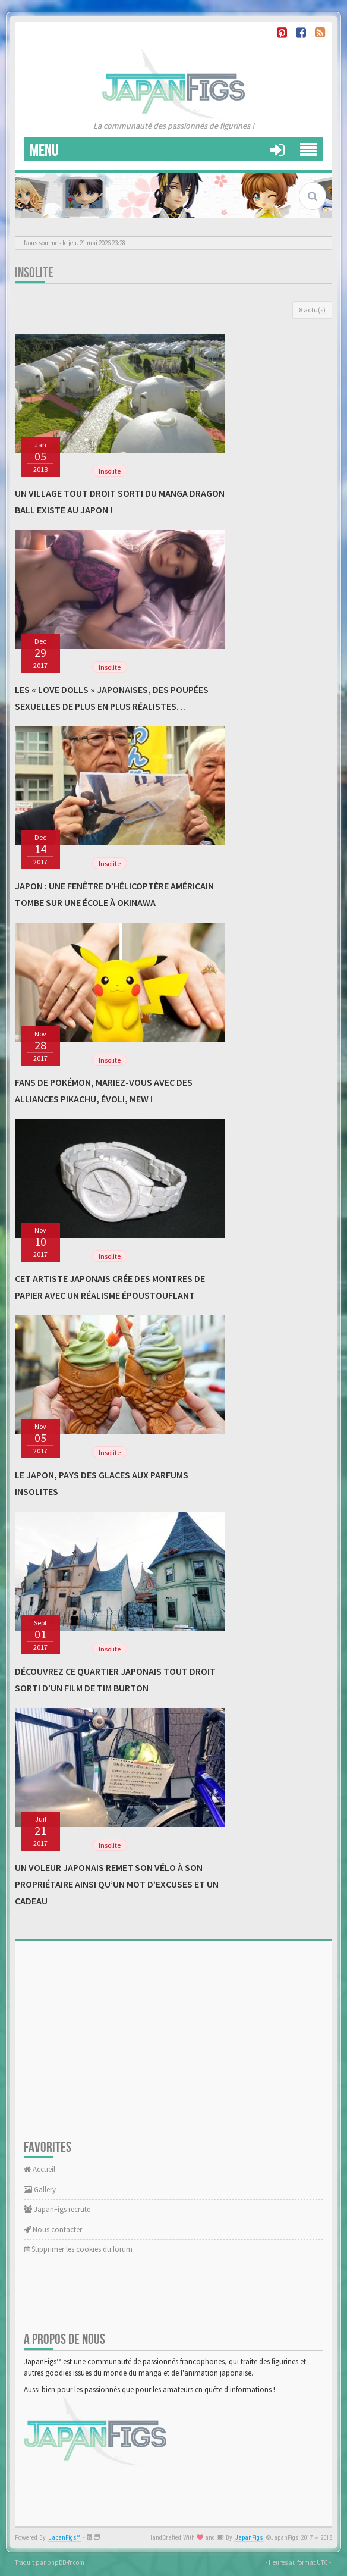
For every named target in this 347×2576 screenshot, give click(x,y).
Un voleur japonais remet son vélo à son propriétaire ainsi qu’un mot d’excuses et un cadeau (117, 1884)
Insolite (34, 272)
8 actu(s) (312, 309)
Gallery (40, 2190)
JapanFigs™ (64, 2537)
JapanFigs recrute (57, 2209)
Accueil (39, 2169)
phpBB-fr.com (65, 2562)
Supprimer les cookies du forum (78, 2249)
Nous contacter (53, 2229)
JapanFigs (249, 2537)
